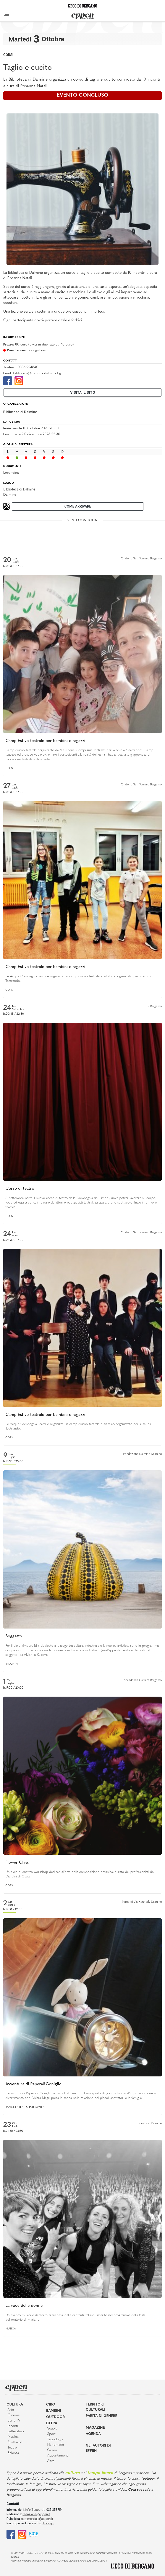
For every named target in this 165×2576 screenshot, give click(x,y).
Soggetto (13, 1636)
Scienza (13, 2453)
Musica (10, 2329)
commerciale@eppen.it (37, 2518)
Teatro (12, 2447)
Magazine (95, 2428)
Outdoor (55, 2417)
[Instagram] (19, 380)
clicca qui (48, 2523)
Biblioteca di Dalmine (19, 489)
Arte (11, 2410)
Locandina (11, 472)
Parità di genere (101, 2416)
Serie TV (14, 2420)
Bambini (10, 2107)
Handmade (55, 2445)
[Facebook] (7, 380)
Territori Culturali (95, 2407)
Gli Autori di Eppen (98, 2448)
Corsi (8, 55)
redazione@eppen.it (36, 2514)
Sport (51, 2434)
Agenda (93, 2434)
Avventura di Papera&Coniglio (33, 2084)
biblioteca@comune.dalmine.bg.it (38, 373)
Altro (51, 2461)
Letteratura (16, 2431)
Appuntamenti (58, 2455)
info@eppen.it (35, 2509)
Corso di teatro (19, 1189)
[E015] (33, 2534)
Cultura (14, 2404)
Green (52, 2450)
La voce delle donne (24, 2306)
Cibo (50, 2404)
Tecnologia (55, 2439)
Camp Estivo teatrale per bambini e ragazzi (45, 741)
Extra (51, 2423)
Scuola (52, 2428)
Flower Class (17, 1863)
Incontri (11, 1664)
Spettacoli (15, 2442)
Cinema (14, 2415)
